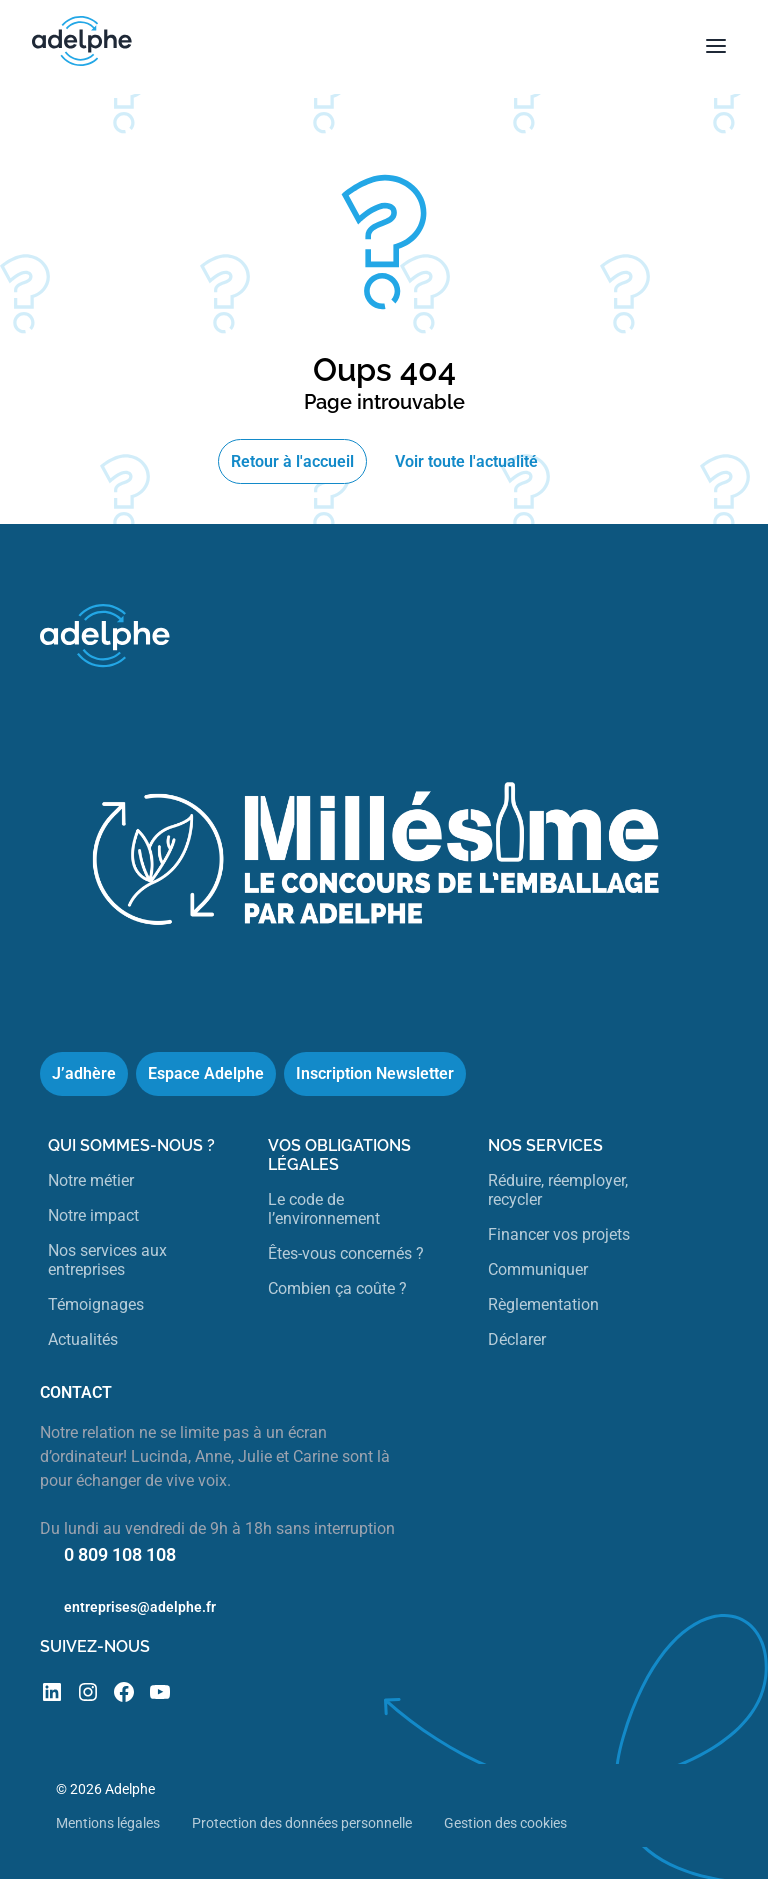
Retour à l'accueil (292, 461)
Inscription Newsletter (375, 1073)
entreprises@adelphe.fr (140, 1607)
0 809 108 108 (120, 1554)
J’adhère (84, 1073)
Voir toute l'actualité (466, 461)
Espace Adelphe (206, 1073)
